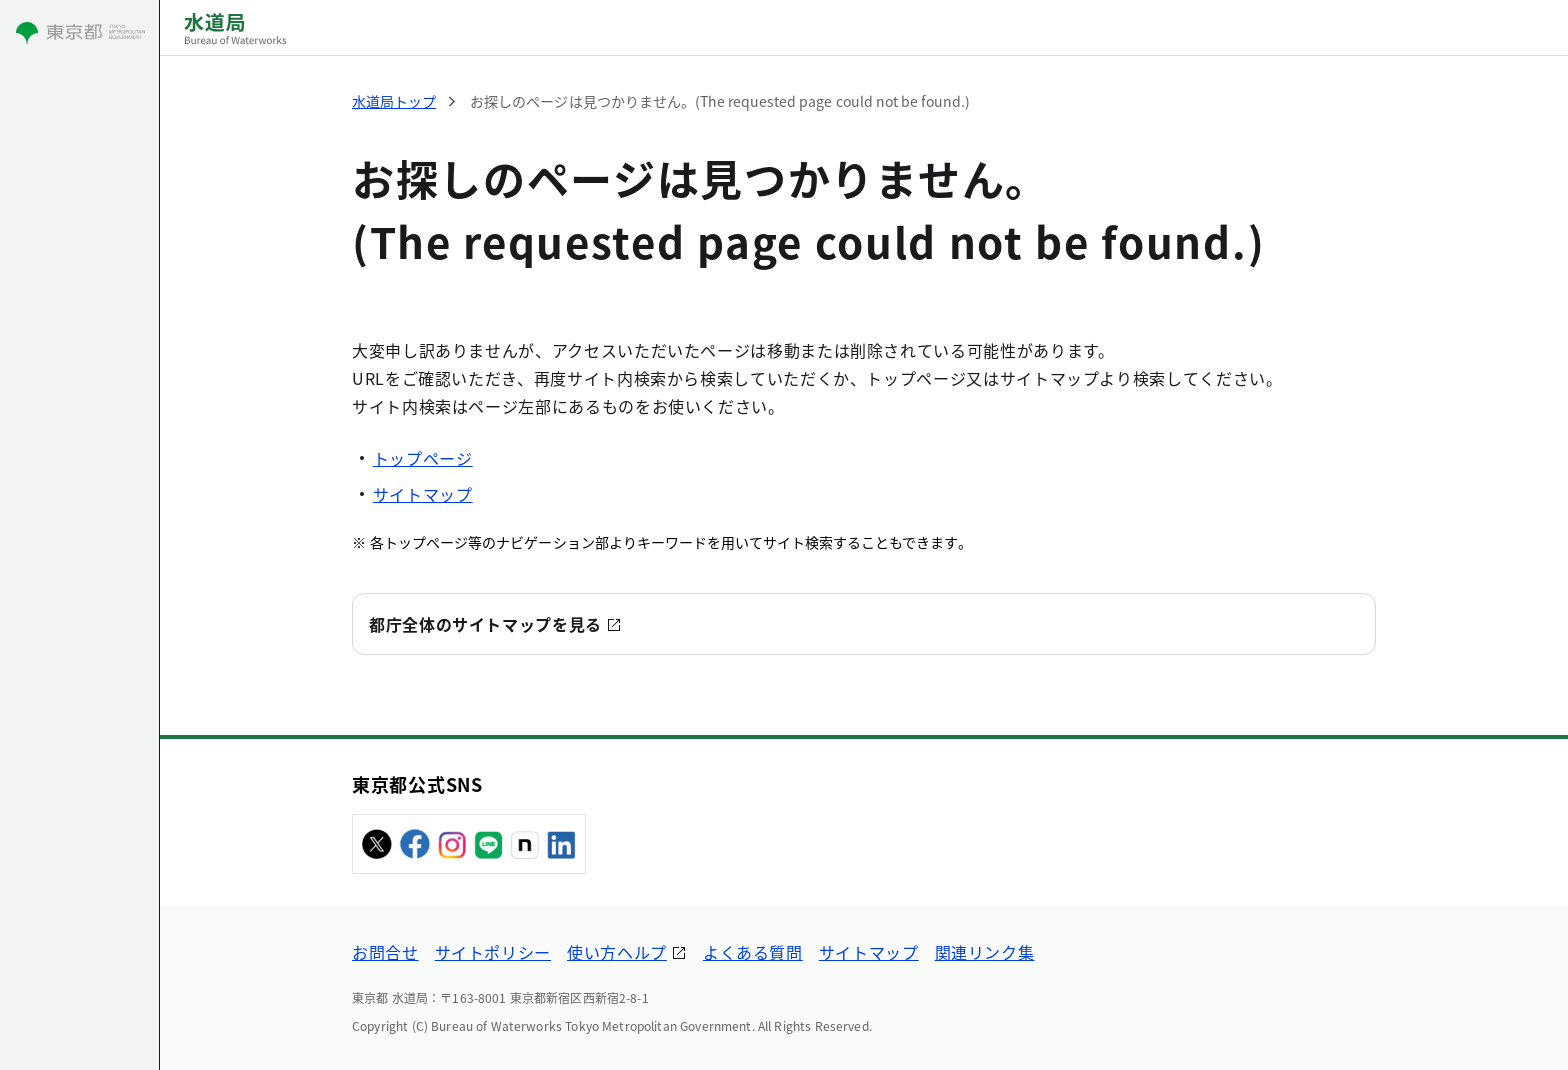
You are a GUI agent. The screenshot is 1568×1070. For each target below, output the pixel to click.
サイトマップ (423, 494)
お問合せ (385, 952)
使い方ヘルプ (617, 952)
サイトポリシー (493, 952)
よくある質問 (753, 952)
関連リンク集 (985, 952)
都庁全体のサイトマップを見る (485, 624)
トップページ (423, 458)
